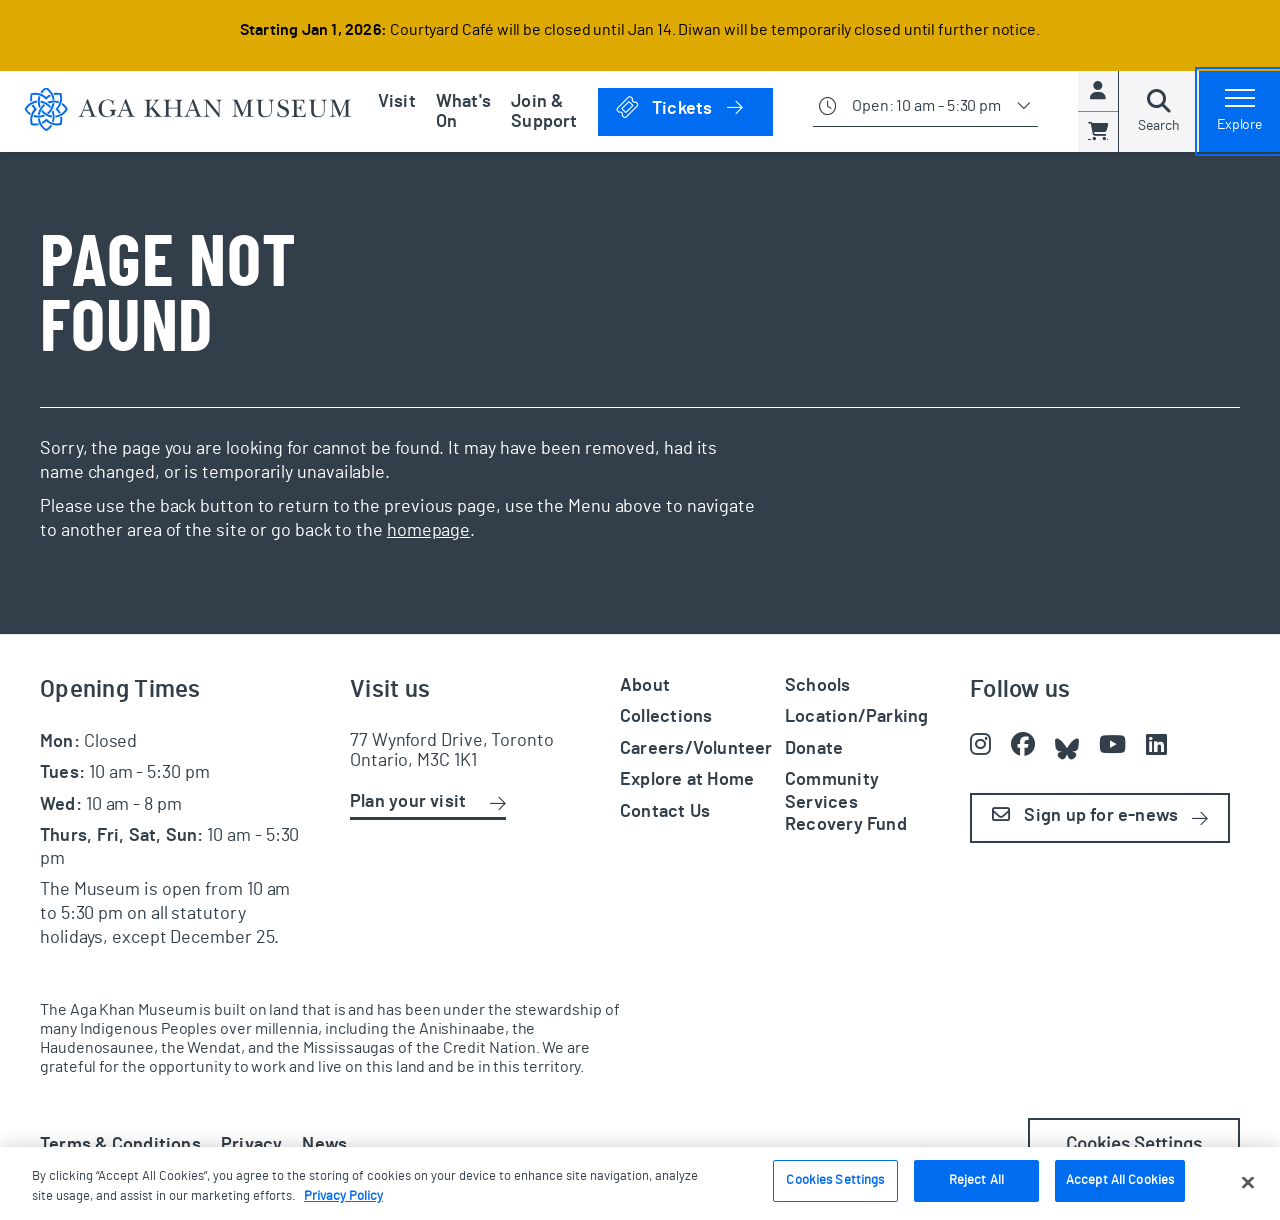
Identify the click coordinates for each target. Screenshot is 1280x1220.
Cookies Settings (1134, 1145)
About (645, 686)
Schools (818, 686)
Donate (814, 749)
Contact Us (665, 812)
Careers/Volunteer (696, 749)
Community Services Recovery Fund (846, 802)
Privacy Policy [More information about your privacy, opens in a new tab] (343, 1196)
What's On (463, 112)
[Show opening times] (925, 111)
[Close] (1248, 1182)
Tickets (693, 107)
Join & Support (544, 112)
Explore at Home (687, 780)
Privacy (252, 1145)
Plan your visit (408, 802)
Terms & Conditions (120, 1145)
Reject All (976, 1180)
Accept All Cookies (1120, 1180)
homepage (428, 531)
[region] (640, 1183)
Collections (666, 717)
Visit (397, 102)
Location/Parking (856, 717)
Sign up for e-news (1085, 815)
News (324, 1145)
